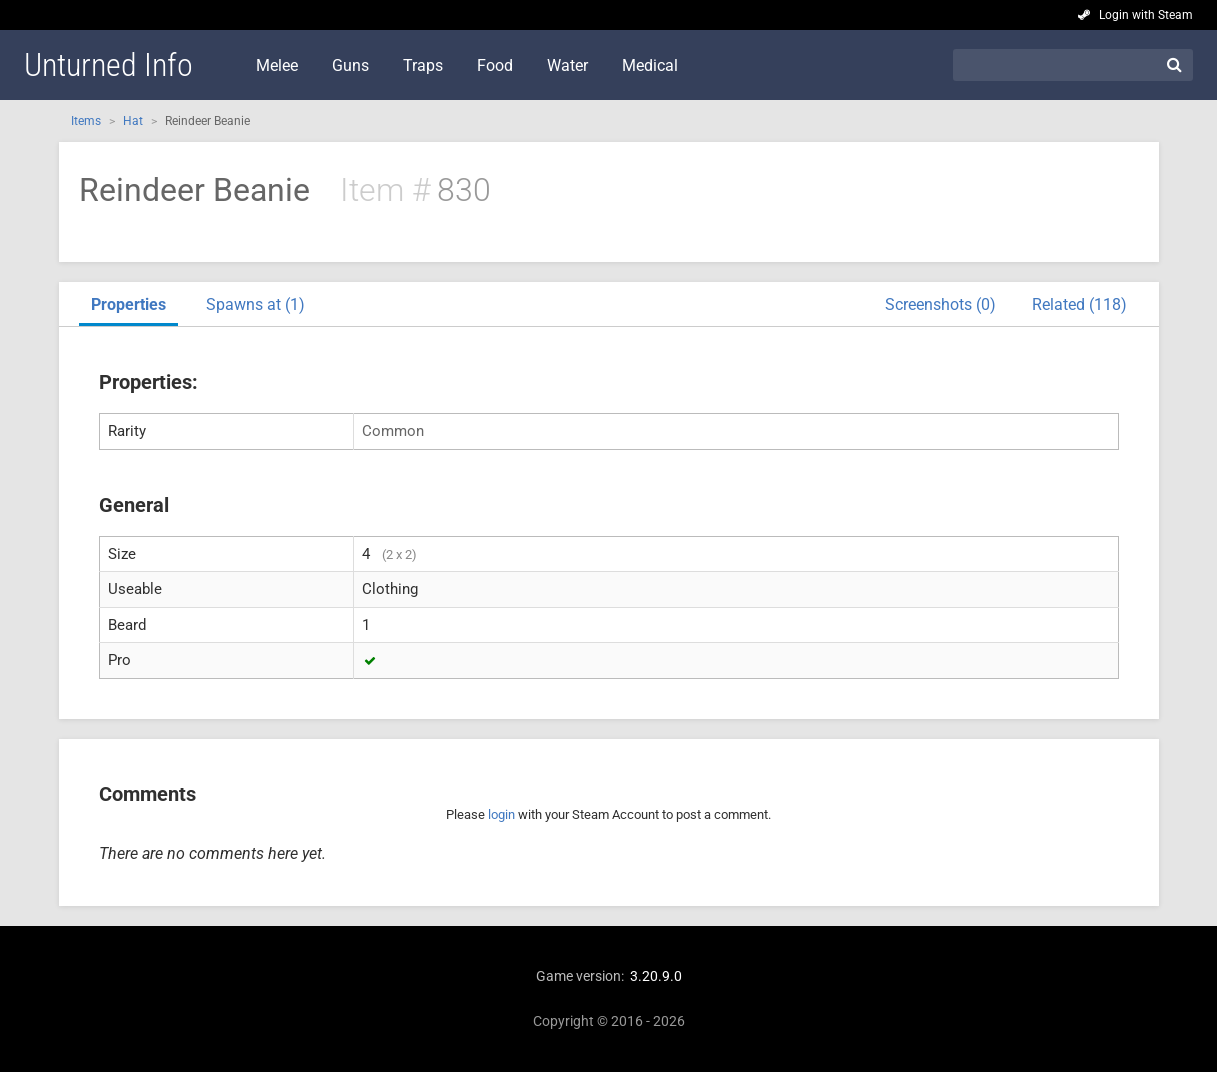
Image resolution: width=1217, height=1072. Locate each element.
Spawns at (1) (255, 304)
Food (495, 65)
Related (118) (1079, 304)
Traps (423, 65)
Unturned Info (108, 65)
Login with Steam (1146, 15)
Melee (277, 65)
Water (567, 65)
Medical (650, 65)
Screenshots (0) (940, 304)
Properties (128, 304)
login (501, 814)
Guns (350, 65)
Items (86, 121)
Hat (133, 121)
